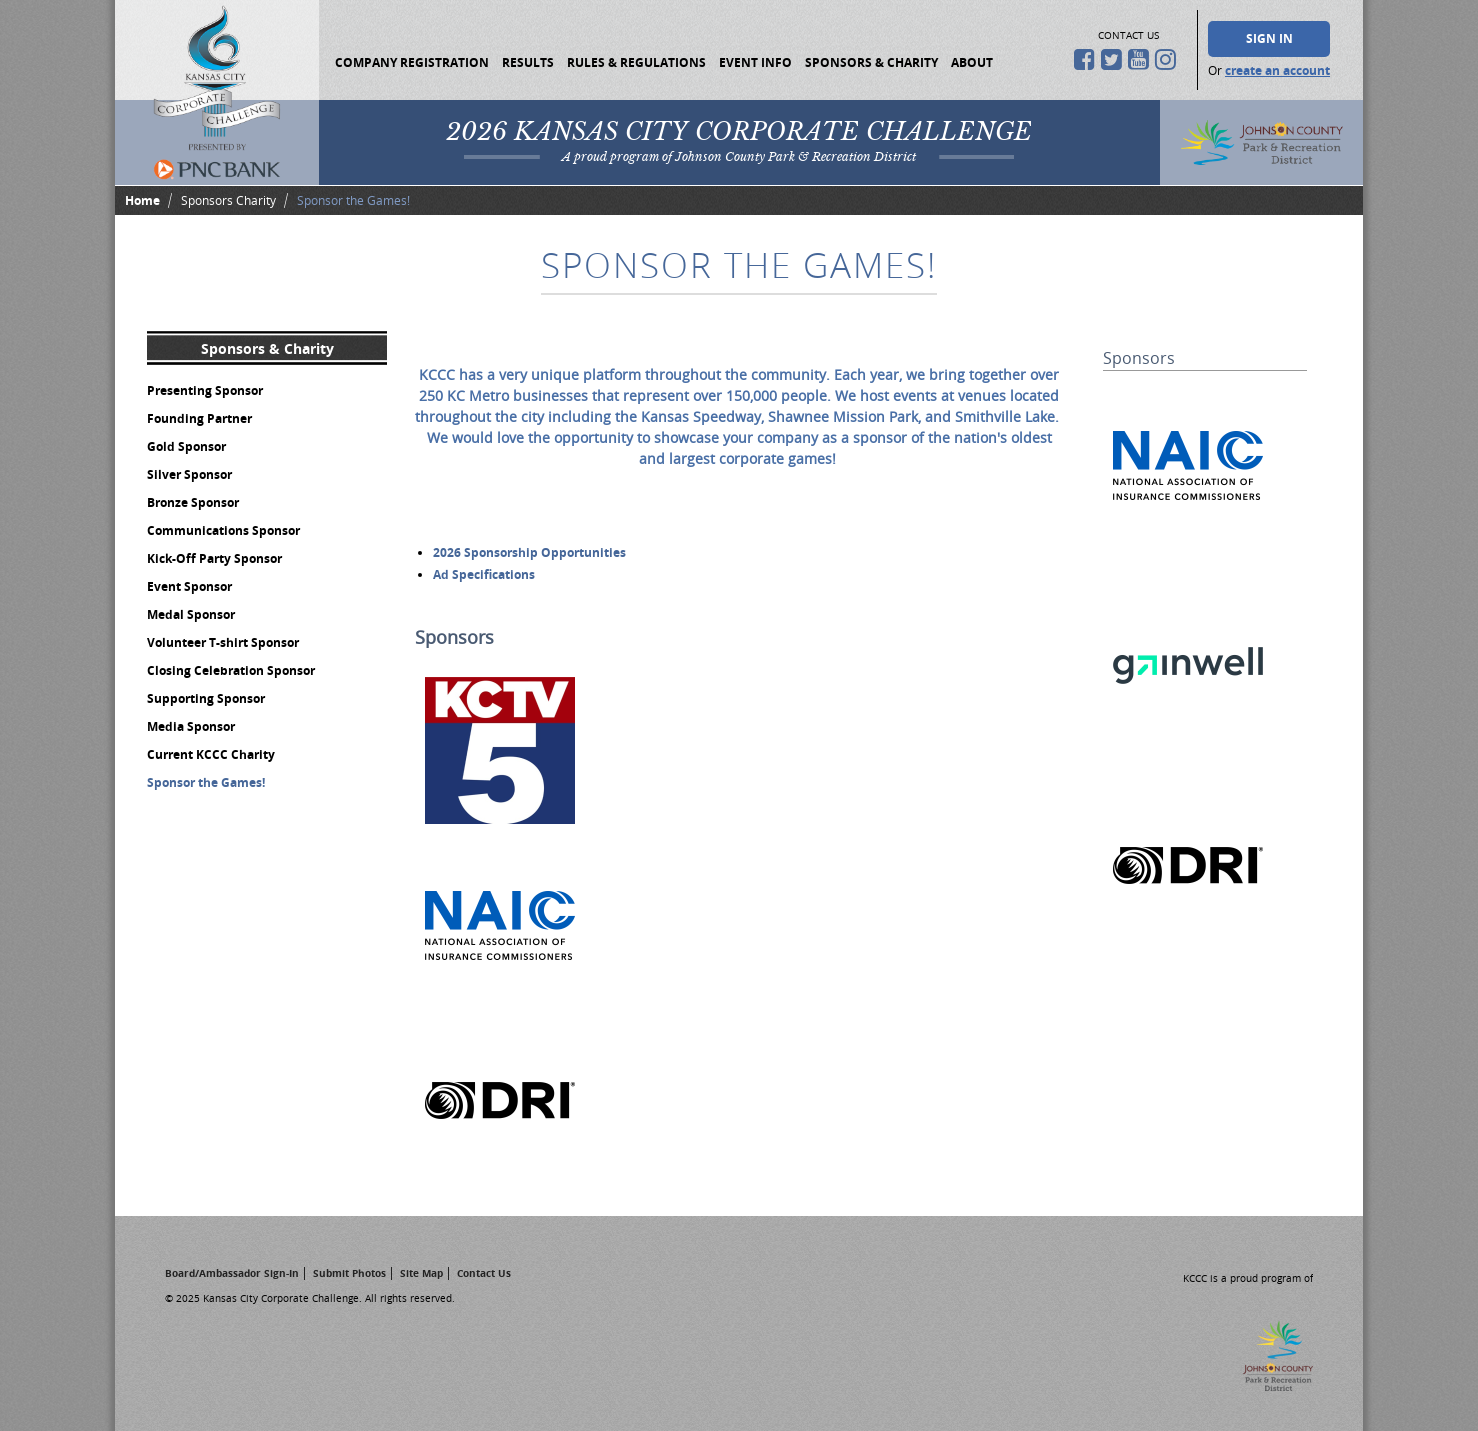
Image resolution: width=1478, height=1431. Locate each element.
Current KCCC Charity (211, 754)
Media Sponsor (191, 726)
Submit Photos (349, 1273)
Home (142, 200)
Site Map (421, 1273)
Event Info (755, 62)
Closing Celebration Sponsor (231, 670)
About (972, 62)
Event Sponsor (189, 586)
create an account (1277, 70)
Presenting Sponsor (205, 390)
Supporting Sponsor (206, 698)
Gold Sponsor (186, 446)
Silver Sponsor (189, 474)
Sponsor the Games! (206, 782)
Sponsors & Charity (871, 62)
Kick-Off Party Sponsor (214, 558)
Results (528, 62)
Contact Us (484, 1273)
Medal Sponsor (191, 614)
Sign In (1269, 38)
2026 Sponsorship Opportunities (529, 552)
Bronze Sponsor (193, 502)
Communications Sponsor (223, 530)
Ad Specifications (484, 574)
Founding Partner (199, 418)
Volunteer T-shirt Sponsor (223, 642)
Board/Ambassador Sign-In (232, 1273)
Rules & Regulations (636, 62)
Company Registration (412, 62)
